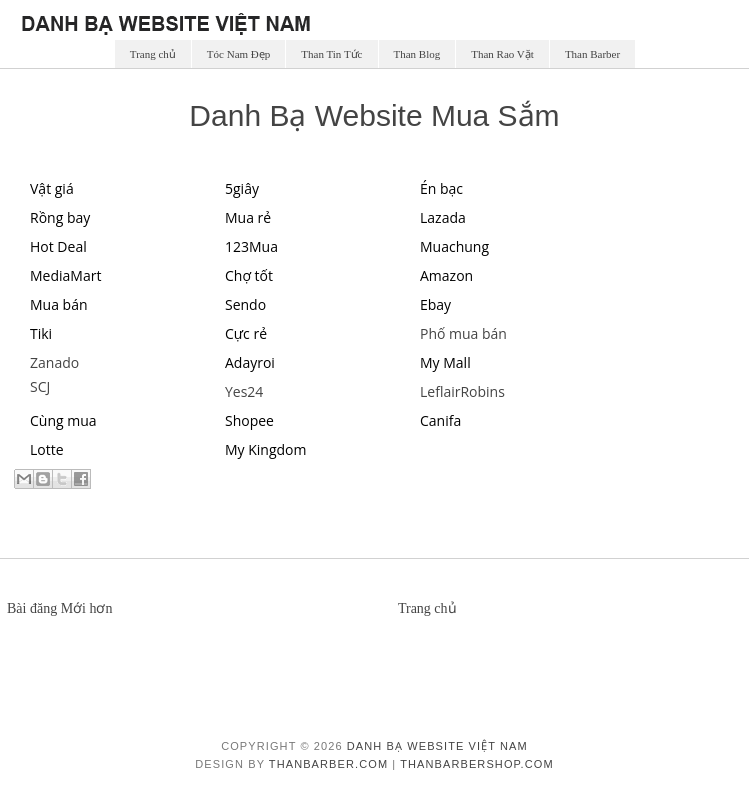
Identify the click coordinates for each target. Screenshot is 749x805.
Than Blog (417, 54)
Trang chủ (153, 54)
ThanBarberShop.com (476, 764)
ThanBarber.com (328, 764)
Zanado (54, 362)
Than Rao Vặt (502, 54)
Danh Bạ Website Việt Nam (437, 746)
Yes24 (244, 391)
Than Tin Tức (331, 54)
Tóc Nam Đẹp (238, 54)
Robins (482, 391)
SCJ (40, 386)
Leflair (440, 391)
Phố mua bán (463, 333)
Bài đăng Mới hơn (60, 608)
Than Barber (592, 54)
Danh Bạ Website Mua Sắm (374, 115)
